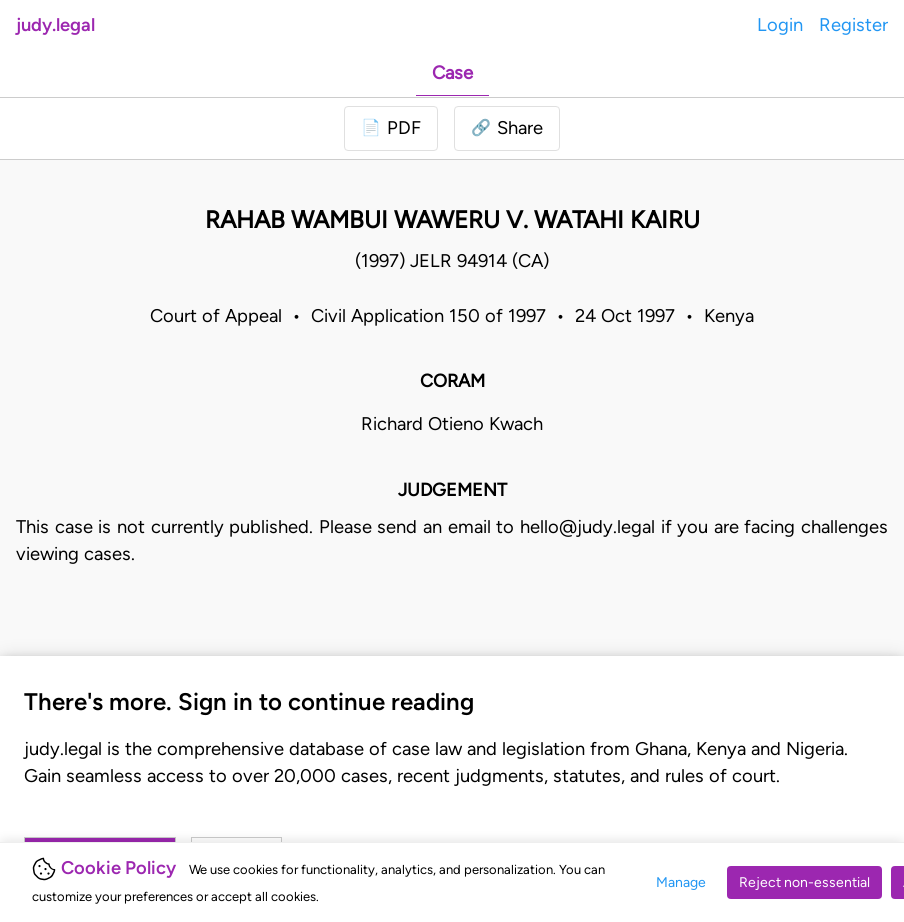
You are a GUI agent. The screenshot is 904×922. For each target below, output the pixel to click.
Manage (681, 882)
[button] (507, 129)
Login (780, 25)
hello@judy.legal (587, 527)
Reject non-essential (804, 882)
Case (452, 73)
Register (853, 25)
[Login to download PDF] (391, 129)
